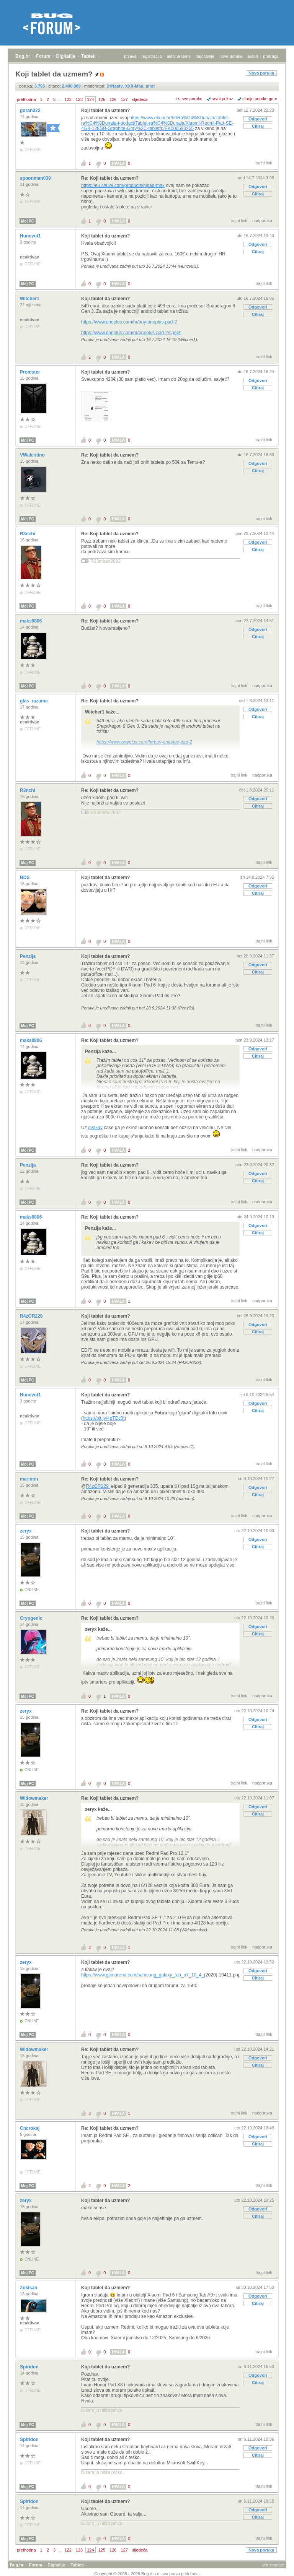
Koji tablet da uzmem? (105, 110)
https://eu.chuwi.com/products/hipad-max (123, 185)
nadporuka (262, 220)
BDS (25, 877)
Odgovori (257, 119)
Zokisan (29, 2287)
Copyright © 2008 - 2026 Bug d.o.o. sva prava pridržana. (147, 2573)
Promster (30, 372)
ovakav (95, 1127)
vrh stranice (273, 2565)
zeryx (26, 1531)
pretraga (271, 56)
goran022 (31, 110)
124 (90, 99)
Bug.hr (22, 56)
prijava (130, 56)
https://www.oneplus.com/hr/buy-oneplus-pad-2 (129, 322)
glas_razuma (34, 701)
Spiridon (30, 2367)
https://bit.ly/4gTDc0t (103, 1418)
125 (101, 99)
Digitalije (65, 56)
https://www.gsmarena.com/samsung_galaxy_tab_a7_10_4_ (142, 1975)
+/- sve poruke (189, 98)
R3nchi (28, 533)
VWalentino (33, 455)
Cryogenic (32, 1618)
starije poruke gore (259, 98)
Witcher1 (30, 298)
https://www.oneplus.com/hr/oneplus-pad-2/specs (131, 332)
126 (112, 99)
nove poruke (231, 56)
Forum (43, 56)
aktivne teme (179, 56)
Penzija (28, 956)
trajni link (264, 163)
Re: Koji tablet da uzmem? (110, 178)
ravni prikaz (222, 98)
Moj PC (27, 221)
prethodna (26, 99)
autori (253, 56)
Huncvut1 (31, 236)
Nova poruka (261, 73)
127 (124, 99)
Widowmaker (34, 1798)
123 (79, 99)
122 (67, 99)
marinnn (29, 1479)
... (60, 99)
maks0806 (31, 621)
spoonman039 (36, 178)
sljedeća (139, 99)
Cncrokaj (30, 2128)
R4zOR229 (32, 1316)
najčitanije (205, 56)
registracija (152, 56)
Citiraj (258, 126)
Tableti (88, 56)
